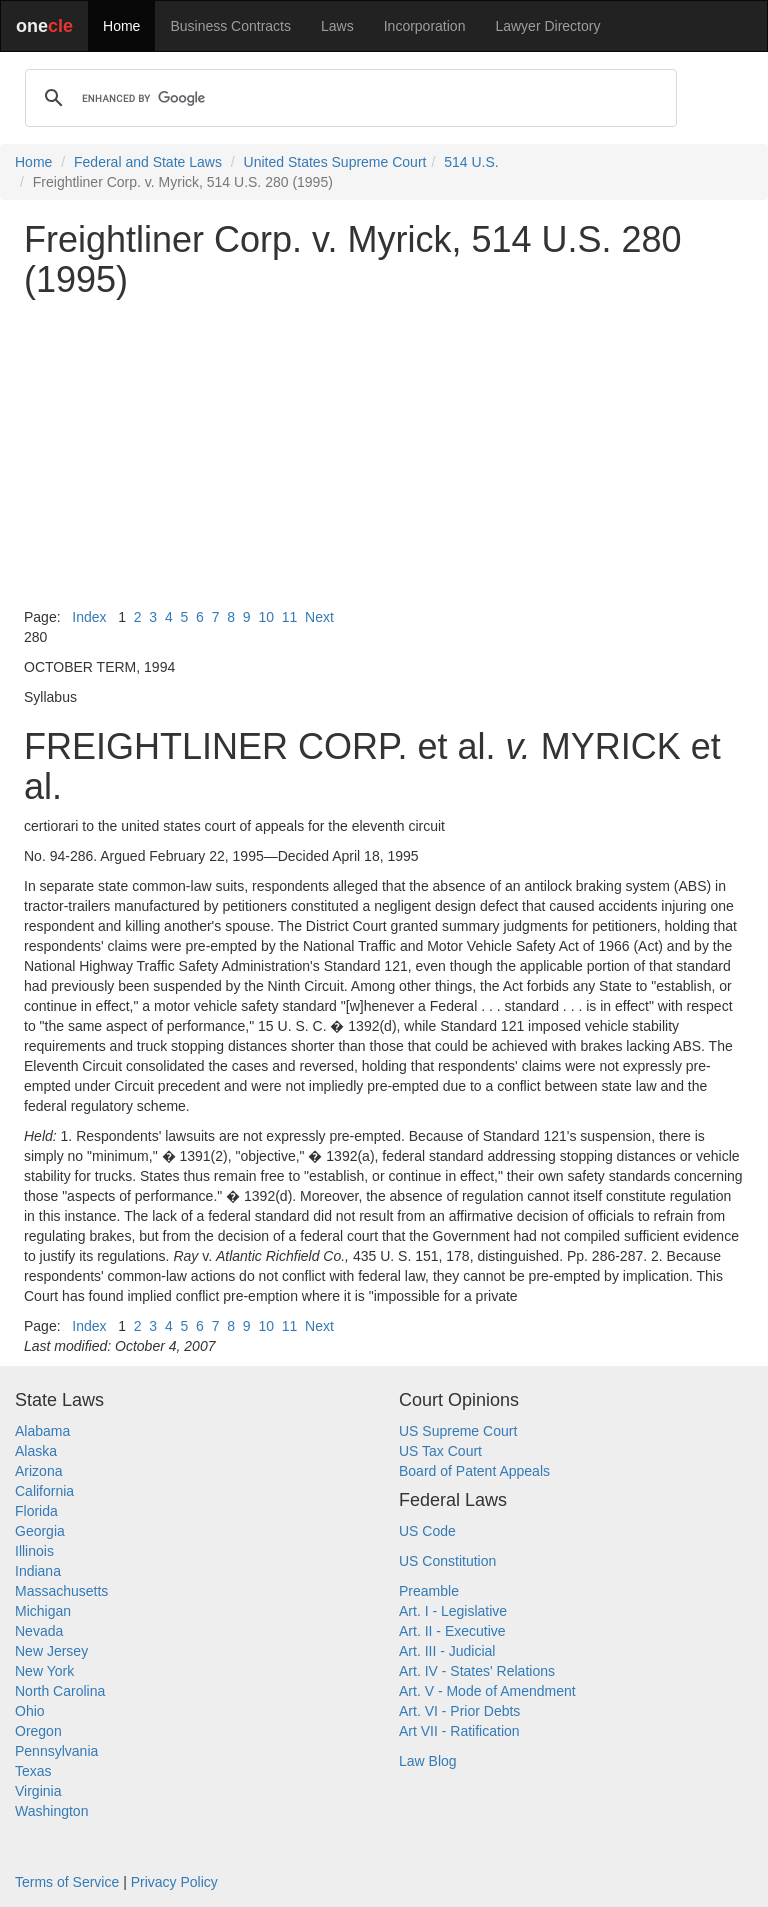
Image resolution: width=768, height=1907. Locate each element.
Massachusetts (61, 1591)
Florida (36, 1511)
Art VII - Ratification (459, 1731)
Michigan (43, 1611)
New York (44, 1671)
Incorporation (425, 26)
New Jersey (51, 1651)
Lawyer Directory (547, 26)
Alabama (42, 1431)
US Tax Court (440, 1451)
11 (290, 617)
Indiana (38, 1571)
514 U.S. (471, 162)
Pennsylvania (56, 1751)
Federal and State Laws (148, 162)
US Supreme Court (458, 1431)
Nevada (39, 1631)
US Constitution (447, 1561)
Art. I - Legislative (453, 1611)
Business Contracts (230, 26)
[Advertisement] (384, 453)
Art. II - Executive (452, 1631)
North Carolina (60, 1691)
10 (266, 617)
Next (319, 617)
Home (121, 26)
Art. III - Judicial (447, 1651)
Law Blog (428, 1761)
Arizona (38, 1471)
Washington (51, 1811)
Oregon (38, 1731)
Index (89, 617)
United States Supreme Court (335, 162)
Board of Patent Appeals (474, 1471)
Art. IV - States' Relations (477, 1671)
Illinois (34, 1551)
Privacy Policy (174, 1882)
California (44, 1491)
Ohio (30, 1711)
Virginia (38, 1791)
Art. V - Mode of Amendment (487, 1691)
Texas (33, 1771)
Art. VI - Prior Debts (459, 1711)
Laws (337, 26)
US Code (427, 1531)
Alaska (36, 1451)
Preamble (429, 1591)
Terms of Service (67, 1882)
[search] (348, 98)
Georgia (40, 1531)
